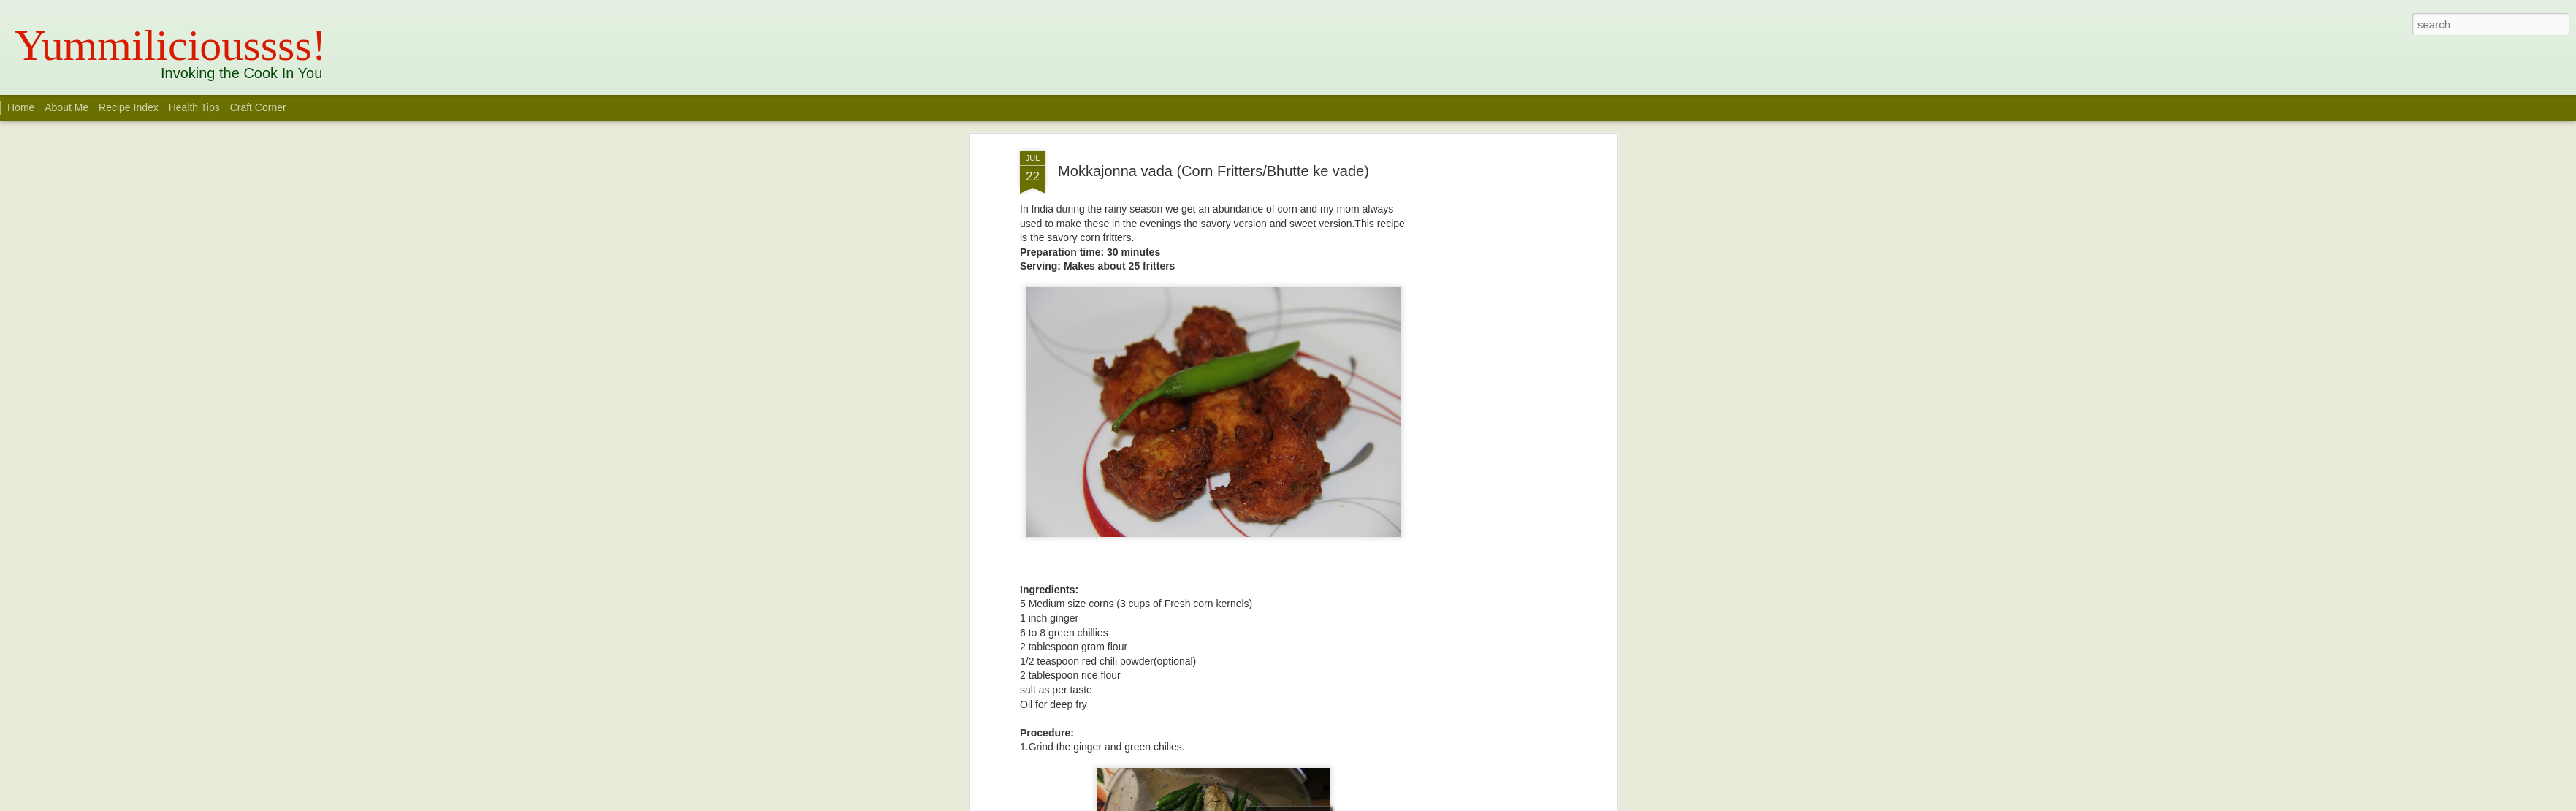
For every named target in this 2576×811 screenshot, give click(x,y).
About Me (66, 107)
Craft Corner (258, 107)
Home (20, 107)
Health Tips (196, 107)
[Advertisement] (1487, 380)
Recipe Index (129, 107)
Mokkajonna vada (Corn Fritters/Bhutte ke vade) (1213, 171)
